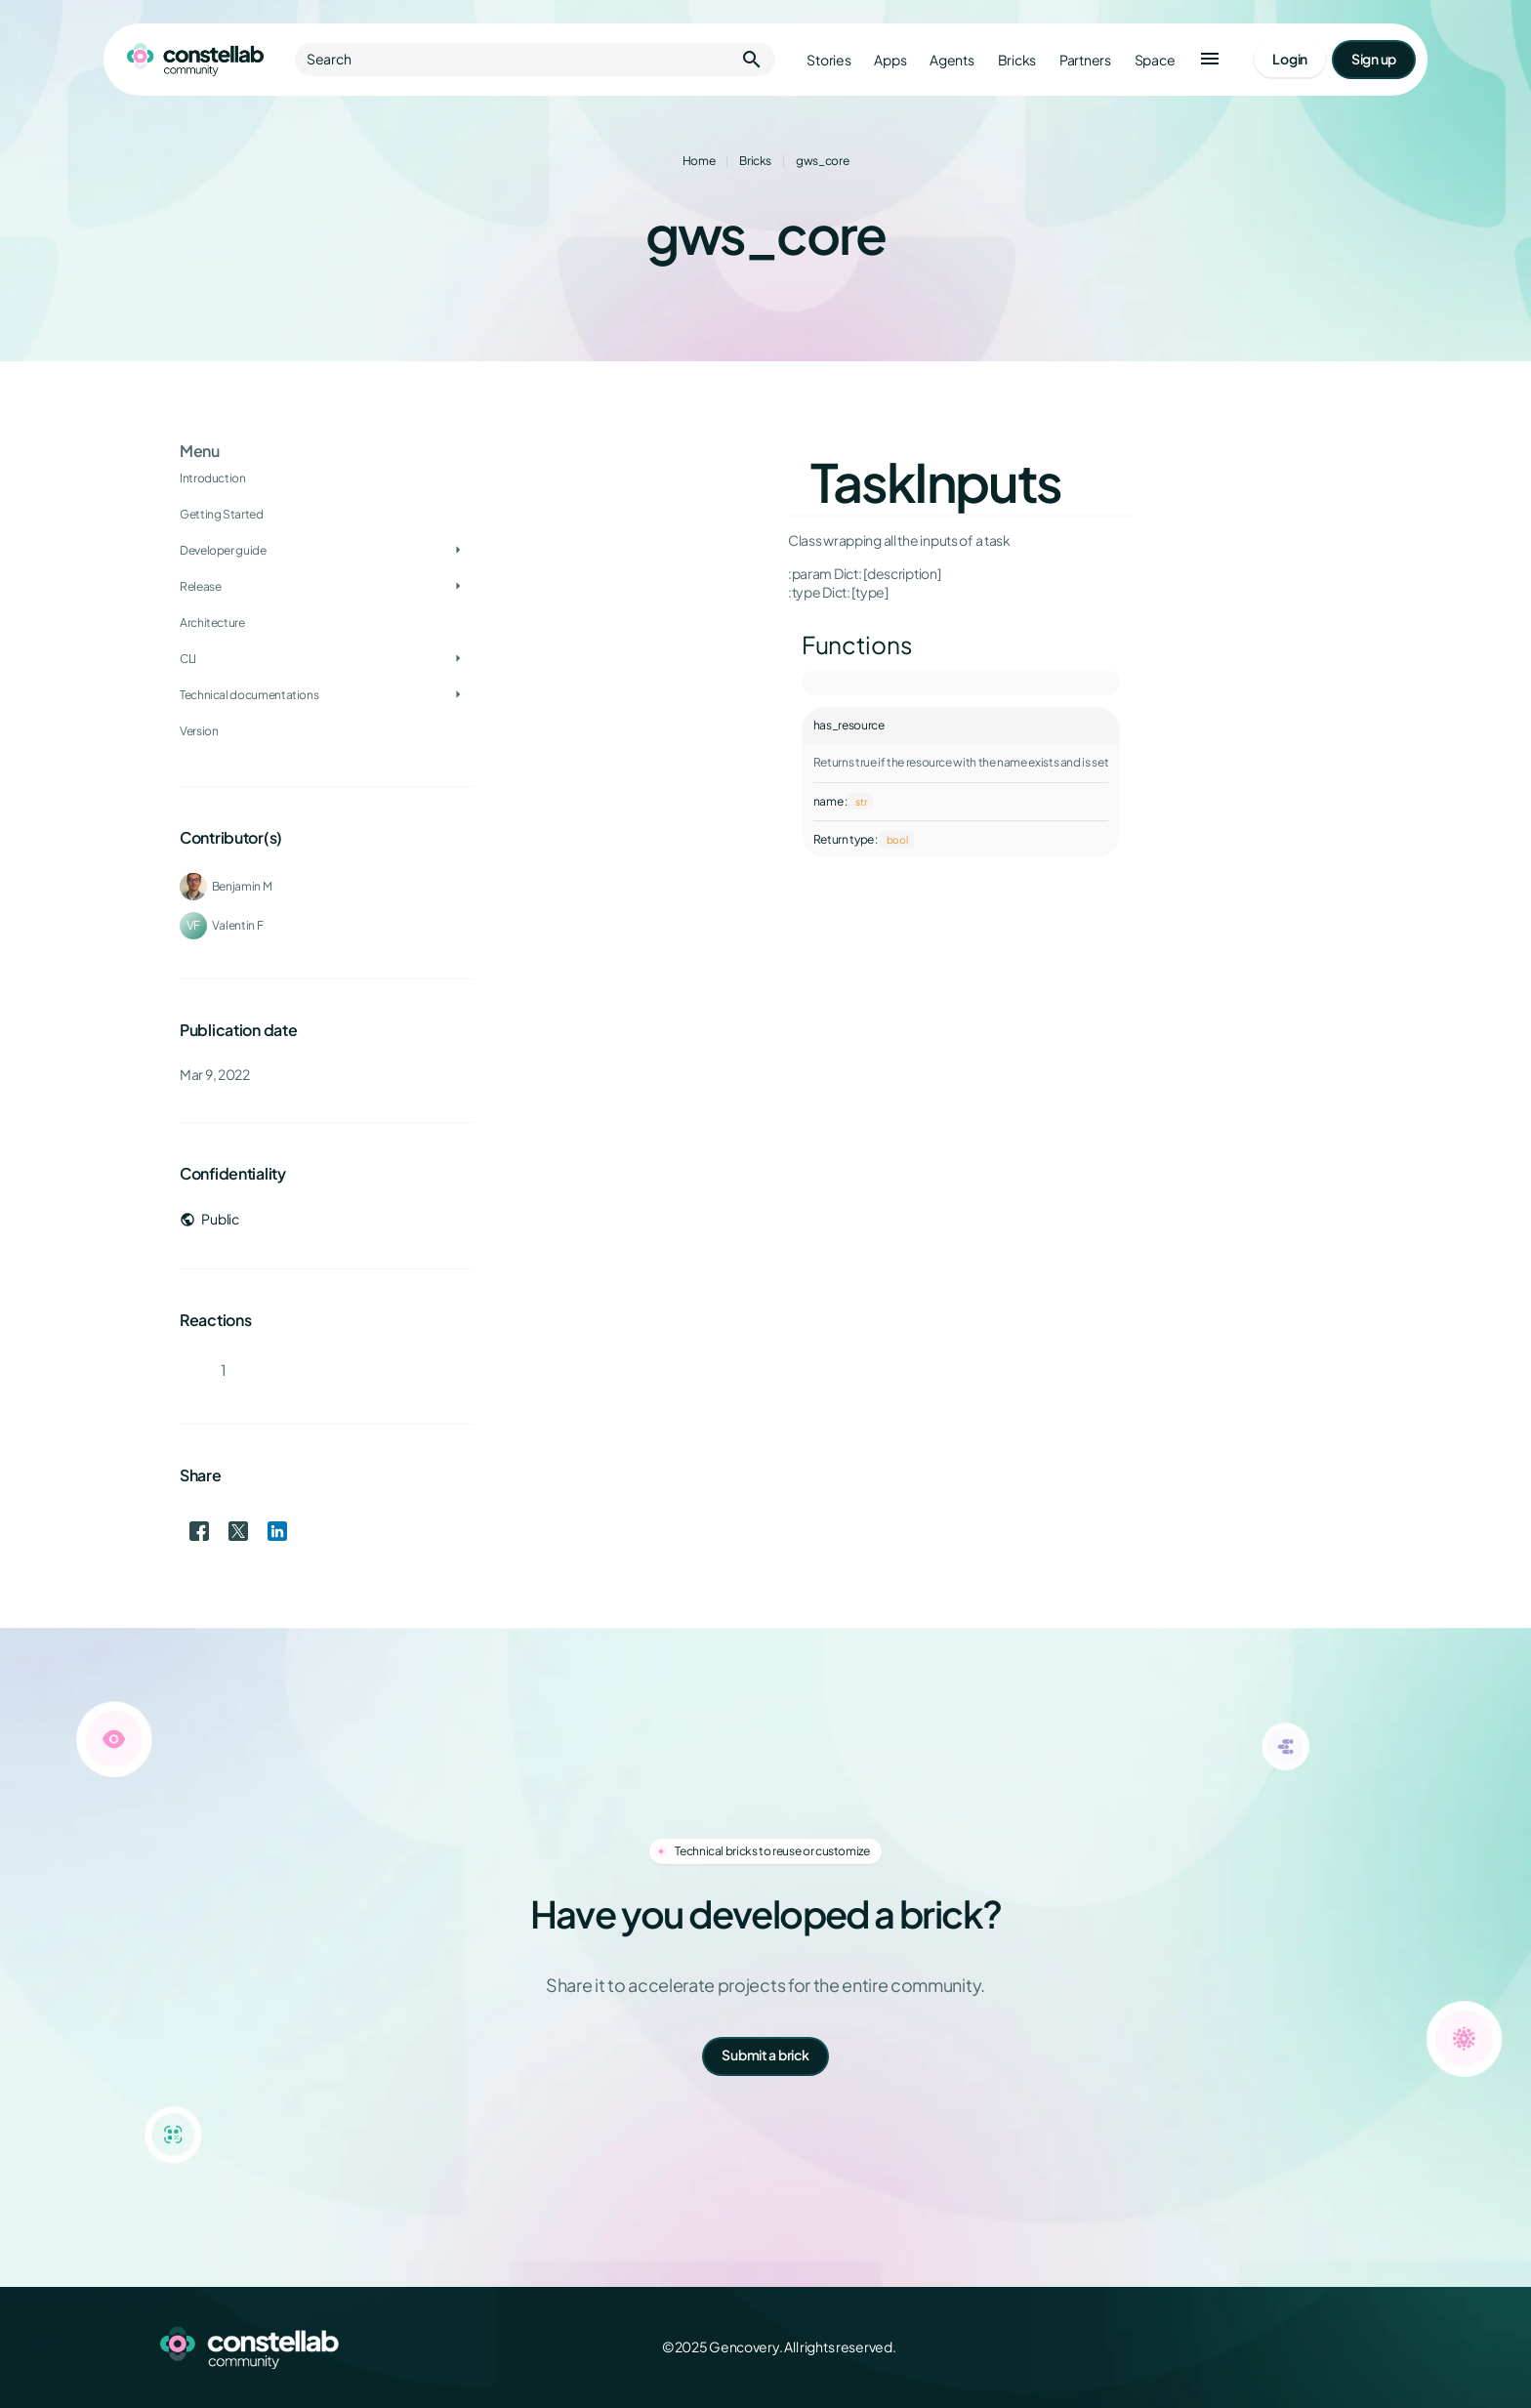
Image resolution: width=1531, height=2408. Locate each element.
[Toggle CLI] (458, 659)
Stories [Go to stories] (828, 60)
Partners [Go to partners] (1085, 60)
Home (699, 160)
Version (199, 731)
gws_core (822, 160)
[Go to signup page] (1374, 59)
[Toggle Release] (458, 587)
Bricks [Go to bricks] (1017, 60)
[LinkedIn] (1316, 2347)
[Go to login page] (1290, 59)
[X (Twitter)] (1273, 2347)
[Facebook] (1230, 2347)
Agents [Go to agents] (951, 60)
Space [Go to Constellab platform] (1155, 60)
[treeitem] (326, 550)
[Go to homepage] (195, 59)
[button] (1209, 59)
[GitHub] (1359, 2347)
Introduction (213, 478)
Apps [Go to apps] (890, 60)
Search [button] (535, 59)
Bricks (755, 160)
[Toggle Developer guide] (458, 550)
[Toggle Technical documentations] (458, 695)
